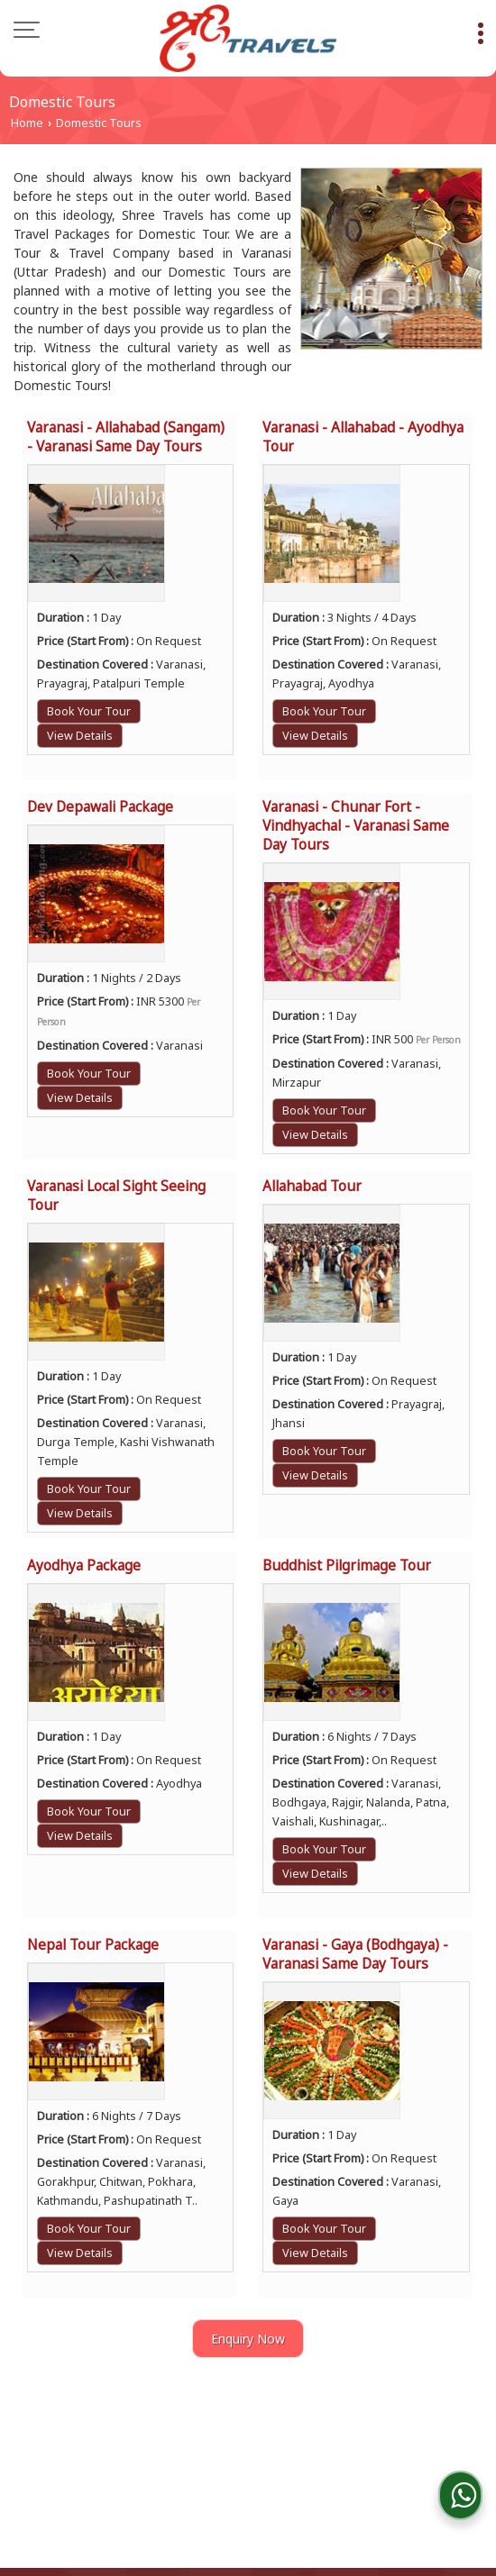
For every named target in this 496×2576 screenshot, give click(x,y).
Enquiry (292, 2455)
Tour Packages (259, 2436)
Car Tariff (426, 2436)
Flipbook (350, 2436)
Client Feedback (112, 2455)
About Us (165, 2436)
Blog (41, 2436)
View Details (80, 735)
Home (27, 123)
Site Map (363, 2455)
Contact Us (215, 2455)
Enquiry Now (248, 2338)
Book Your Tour (89, 711)
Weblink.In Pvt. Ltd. (327, 2512)
